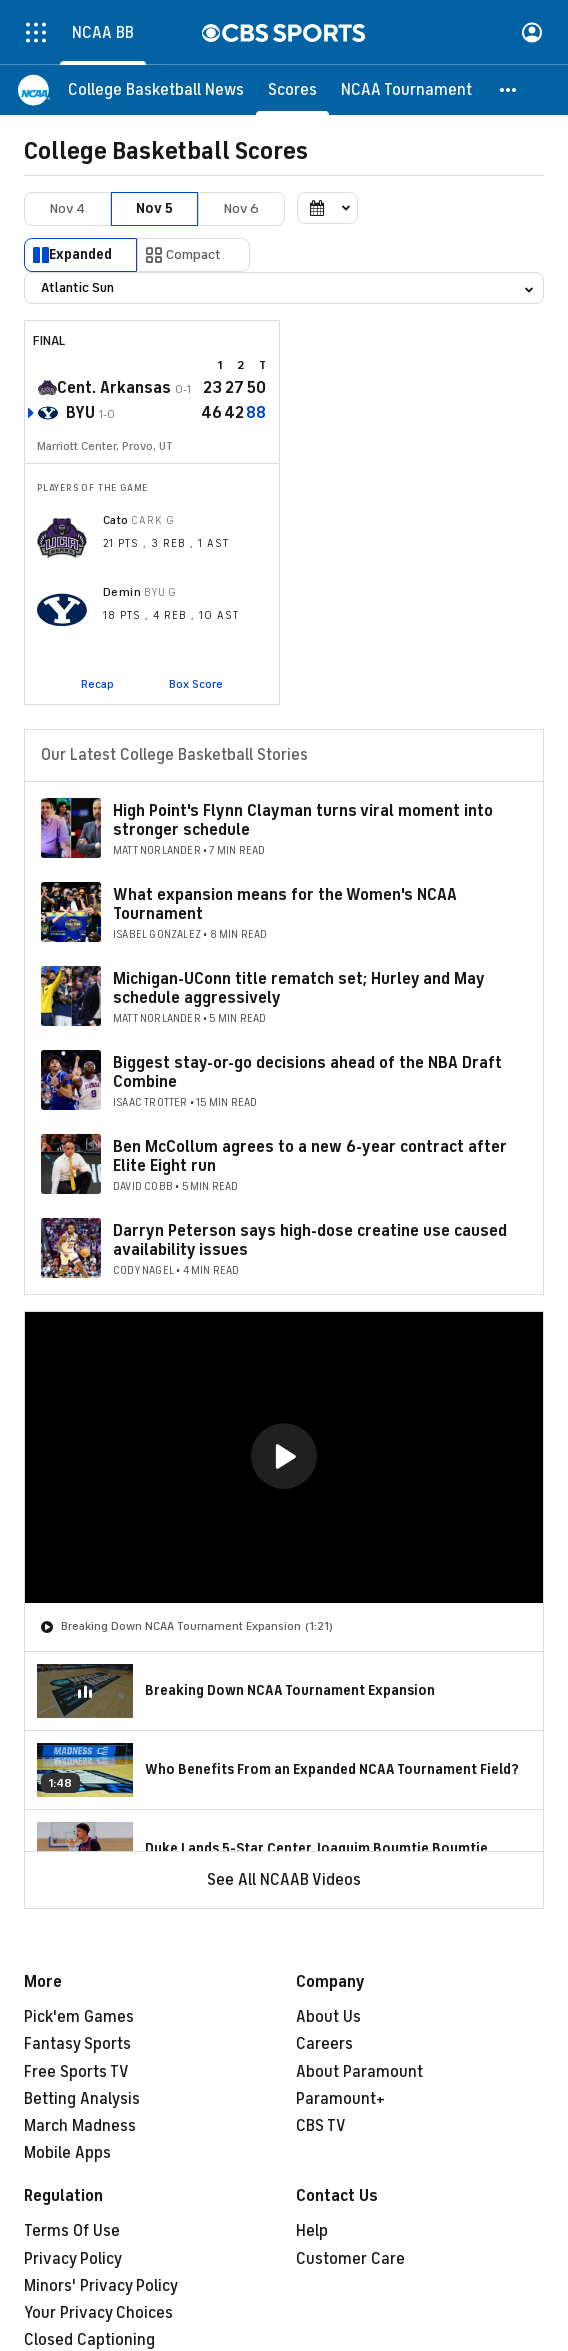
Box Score (196, 684)
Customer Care (350, 2259)
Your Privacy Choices (98, 2313)
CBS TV (321, 2126)
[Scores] (292, 90)
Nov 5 (154, 208)
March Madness (80, 2126)
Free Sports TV (76, 2072)
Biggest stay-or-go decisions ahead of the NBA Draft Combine (307, 1072)
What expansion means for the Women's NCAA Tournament (285, 904)
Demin (122, 592)
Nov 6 (241, 208)
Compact (193, 254)
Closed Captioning (89, 2340)
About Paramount (359, 2072)
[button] (509, 90)
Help (312, 2231)
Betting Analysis (82, 2099)
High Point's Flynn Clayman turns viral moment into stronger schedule (303, 820)
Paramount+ (340, 2099)
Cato (116, 520)
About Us (328, 2017)
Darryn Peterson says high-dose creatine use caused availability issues (310, 1240)
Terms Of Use (72, 2231)
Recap (97, 684)
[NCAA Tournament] (406, 90)
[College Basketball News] (156, 90)
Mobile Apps (67, 2153)
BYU (80, 413)
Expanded (80, 254)
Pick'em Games (79, 2017)
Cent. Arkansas (114, 388)
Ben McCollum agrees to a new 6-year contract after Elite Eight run (310, 1156)
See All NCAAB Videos (284, 1880)
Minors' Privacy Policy (101, 2286)
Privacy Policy (73, 2259)
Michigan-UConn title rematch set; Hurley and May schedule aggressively (298, 988)
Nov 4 (67, 208)
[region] (284, 1457)
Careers (324, 2044)
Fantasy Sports (77, 2044)
